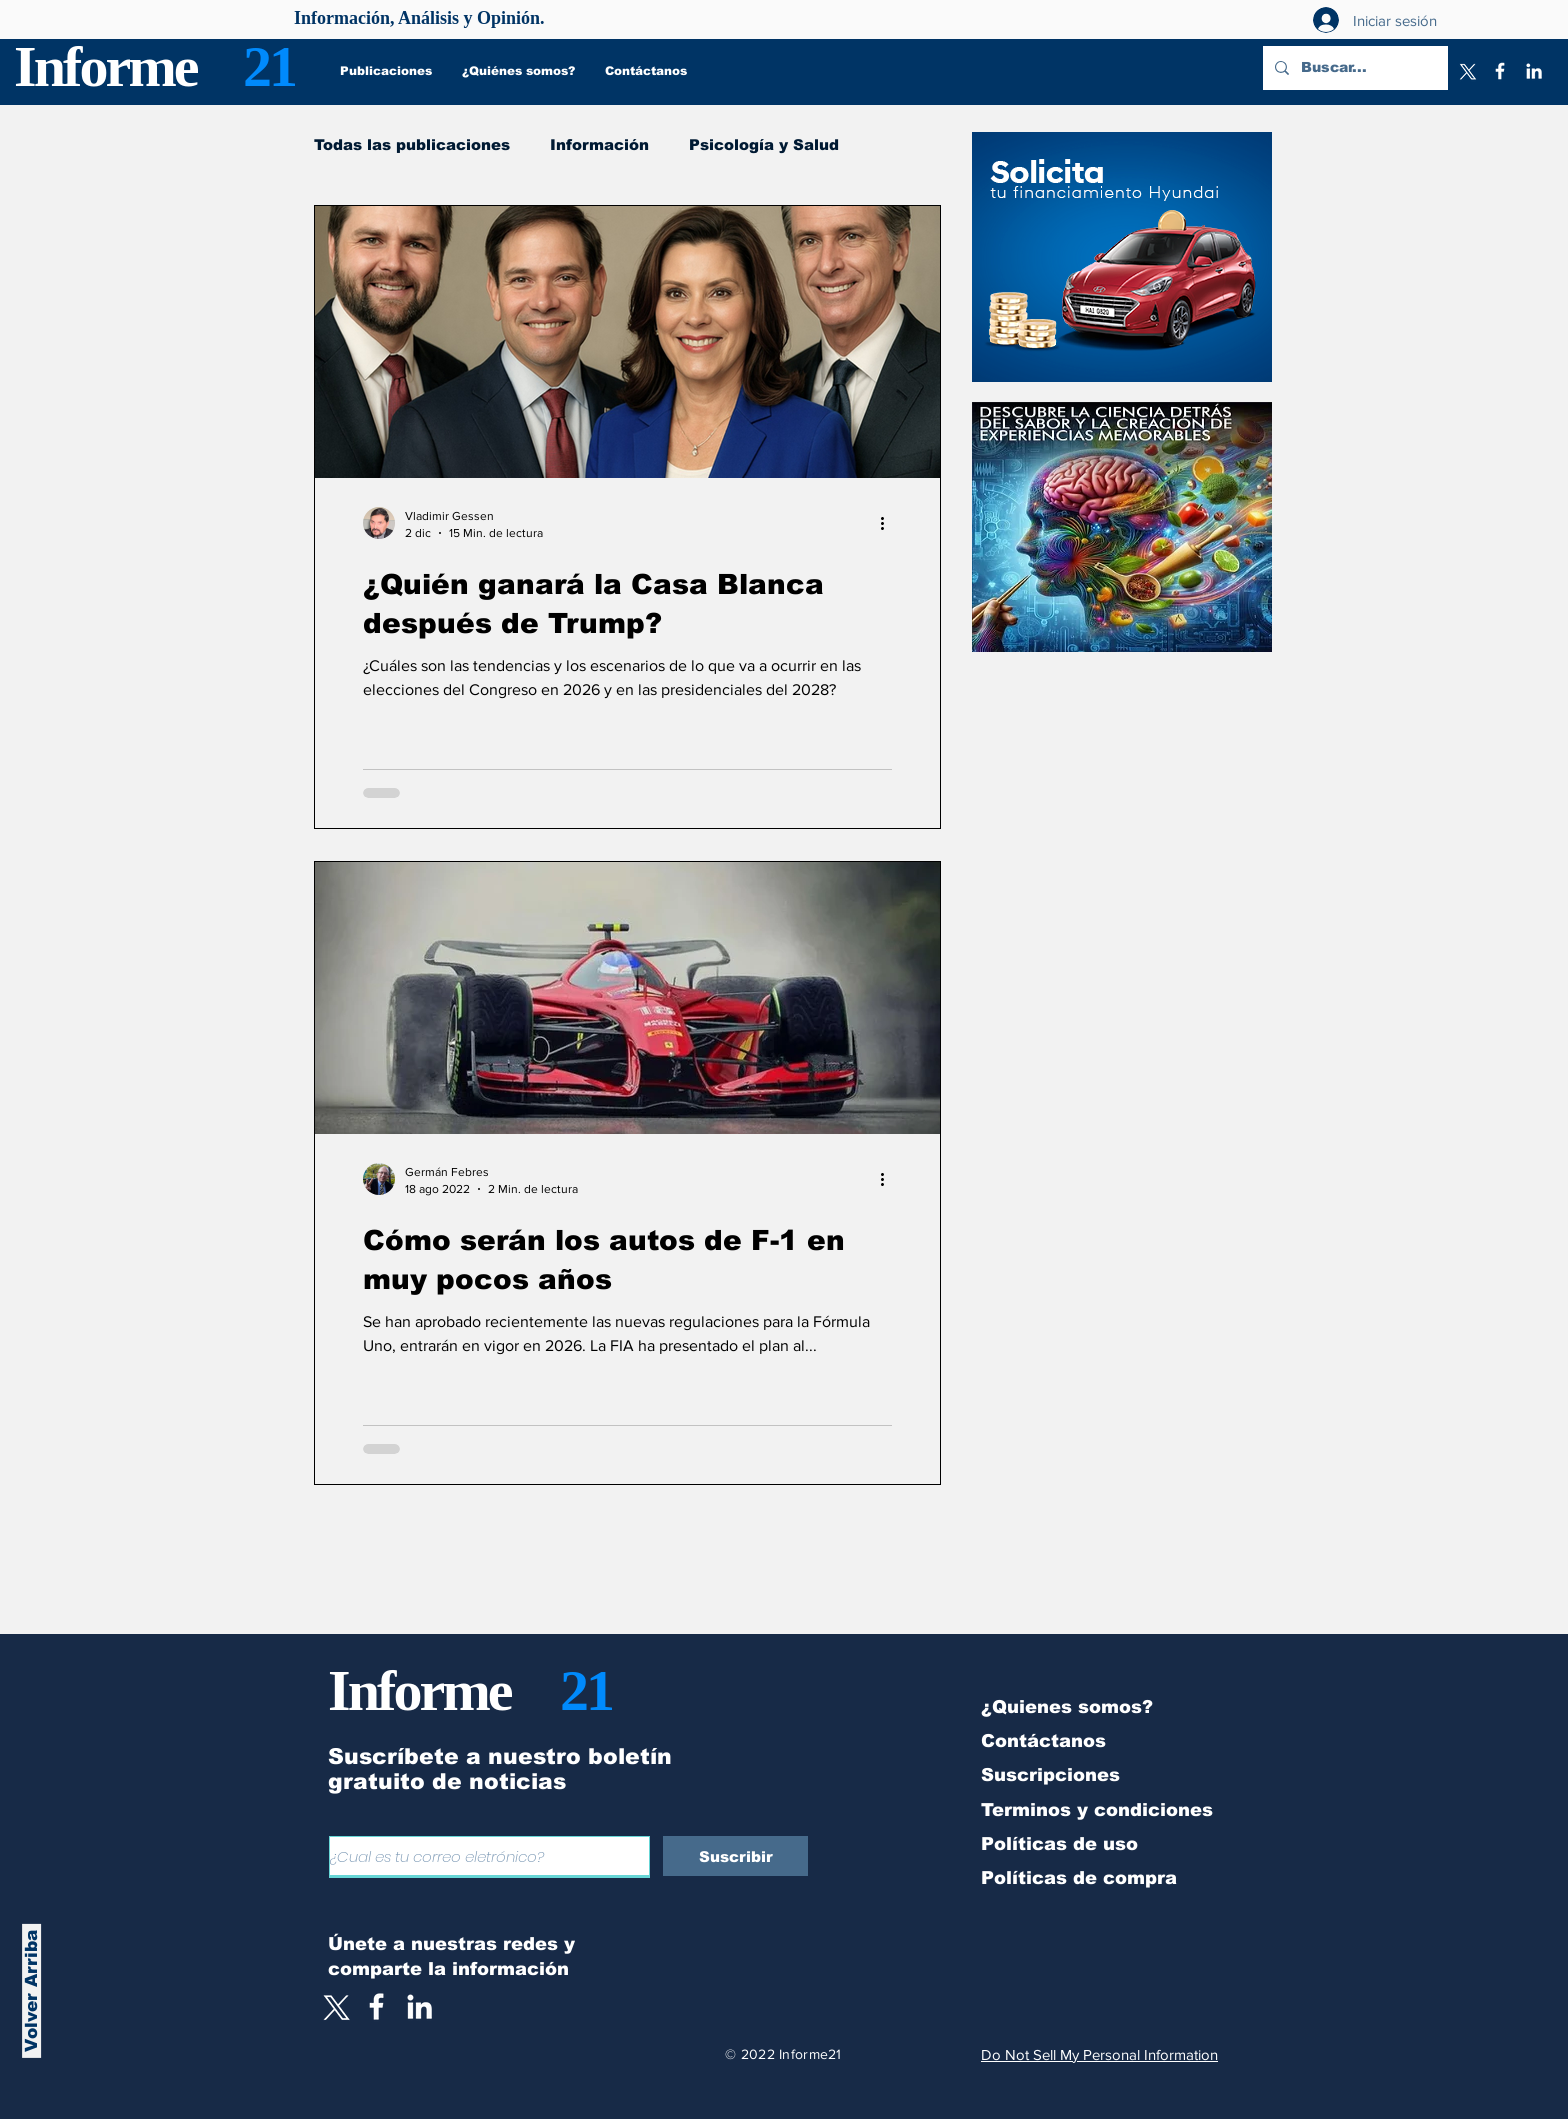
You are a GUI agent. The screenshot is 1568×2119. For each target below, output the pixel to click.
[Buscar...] (1353, 68)
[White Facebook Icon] (376, 2006)
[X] (1466, 71)
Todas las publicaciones (412, 144)
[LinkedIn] (1534, 71)
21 (269, 66)
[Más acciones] (889, 523)
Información (599, 144)
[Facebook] (1500, 71)
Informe (105, 66)
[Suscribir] (735, 1856)
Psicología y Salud (764, 144)
